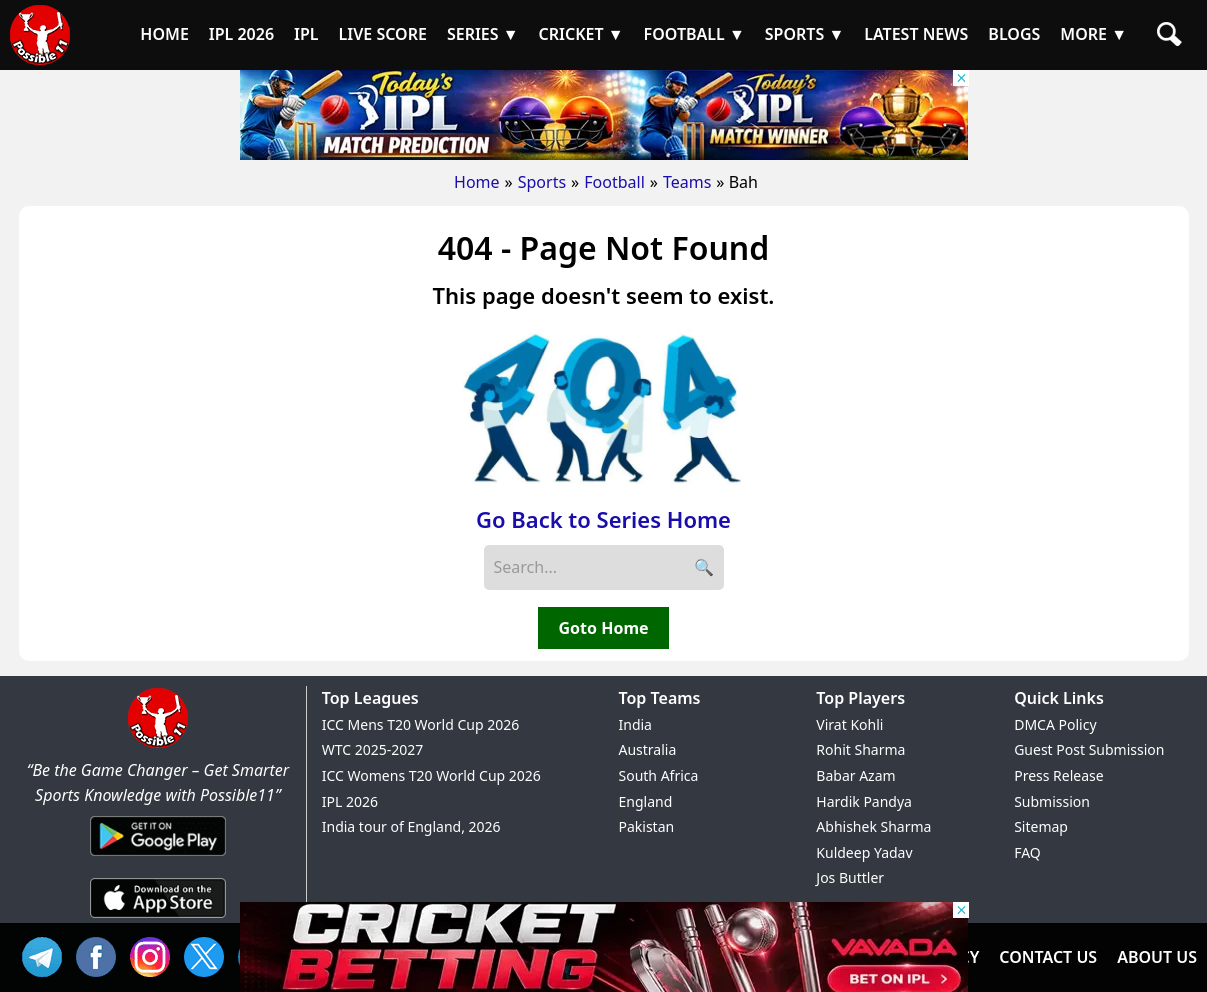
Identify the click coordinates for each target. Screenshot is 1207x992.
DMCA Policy (1055, 724)
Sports (542, 182)
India (635, 724)
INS (155, 954)
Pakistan (647, 826)
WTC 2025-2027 (373, 749)
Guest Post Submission (1089, 749)
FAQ (1027, 852)
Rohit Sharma (860, 749)
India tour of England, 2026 (411, 826)
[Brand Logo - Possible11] (158, 744)
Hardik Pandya (864, 801)
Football (614, 182)
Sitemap (1041, 826)
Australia (648, 749)
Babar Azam (855, 775)
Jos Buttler (850, 877)
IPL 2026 (350, 801)
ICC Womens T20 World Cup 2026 (431, 775)
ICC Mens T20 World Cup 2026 (420, 724)
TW (209, 954)
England (646, 801)
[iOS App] (158, 919)
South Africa (659, 775)
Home (477, 182)
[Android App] (158, 857)
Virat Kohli (849, 724)
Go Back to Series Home (603, 519)
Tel (47, 954)
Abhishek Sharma (873, 826)
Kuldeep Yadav (864, 852)
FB (101, 954)
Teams (687, 182)
